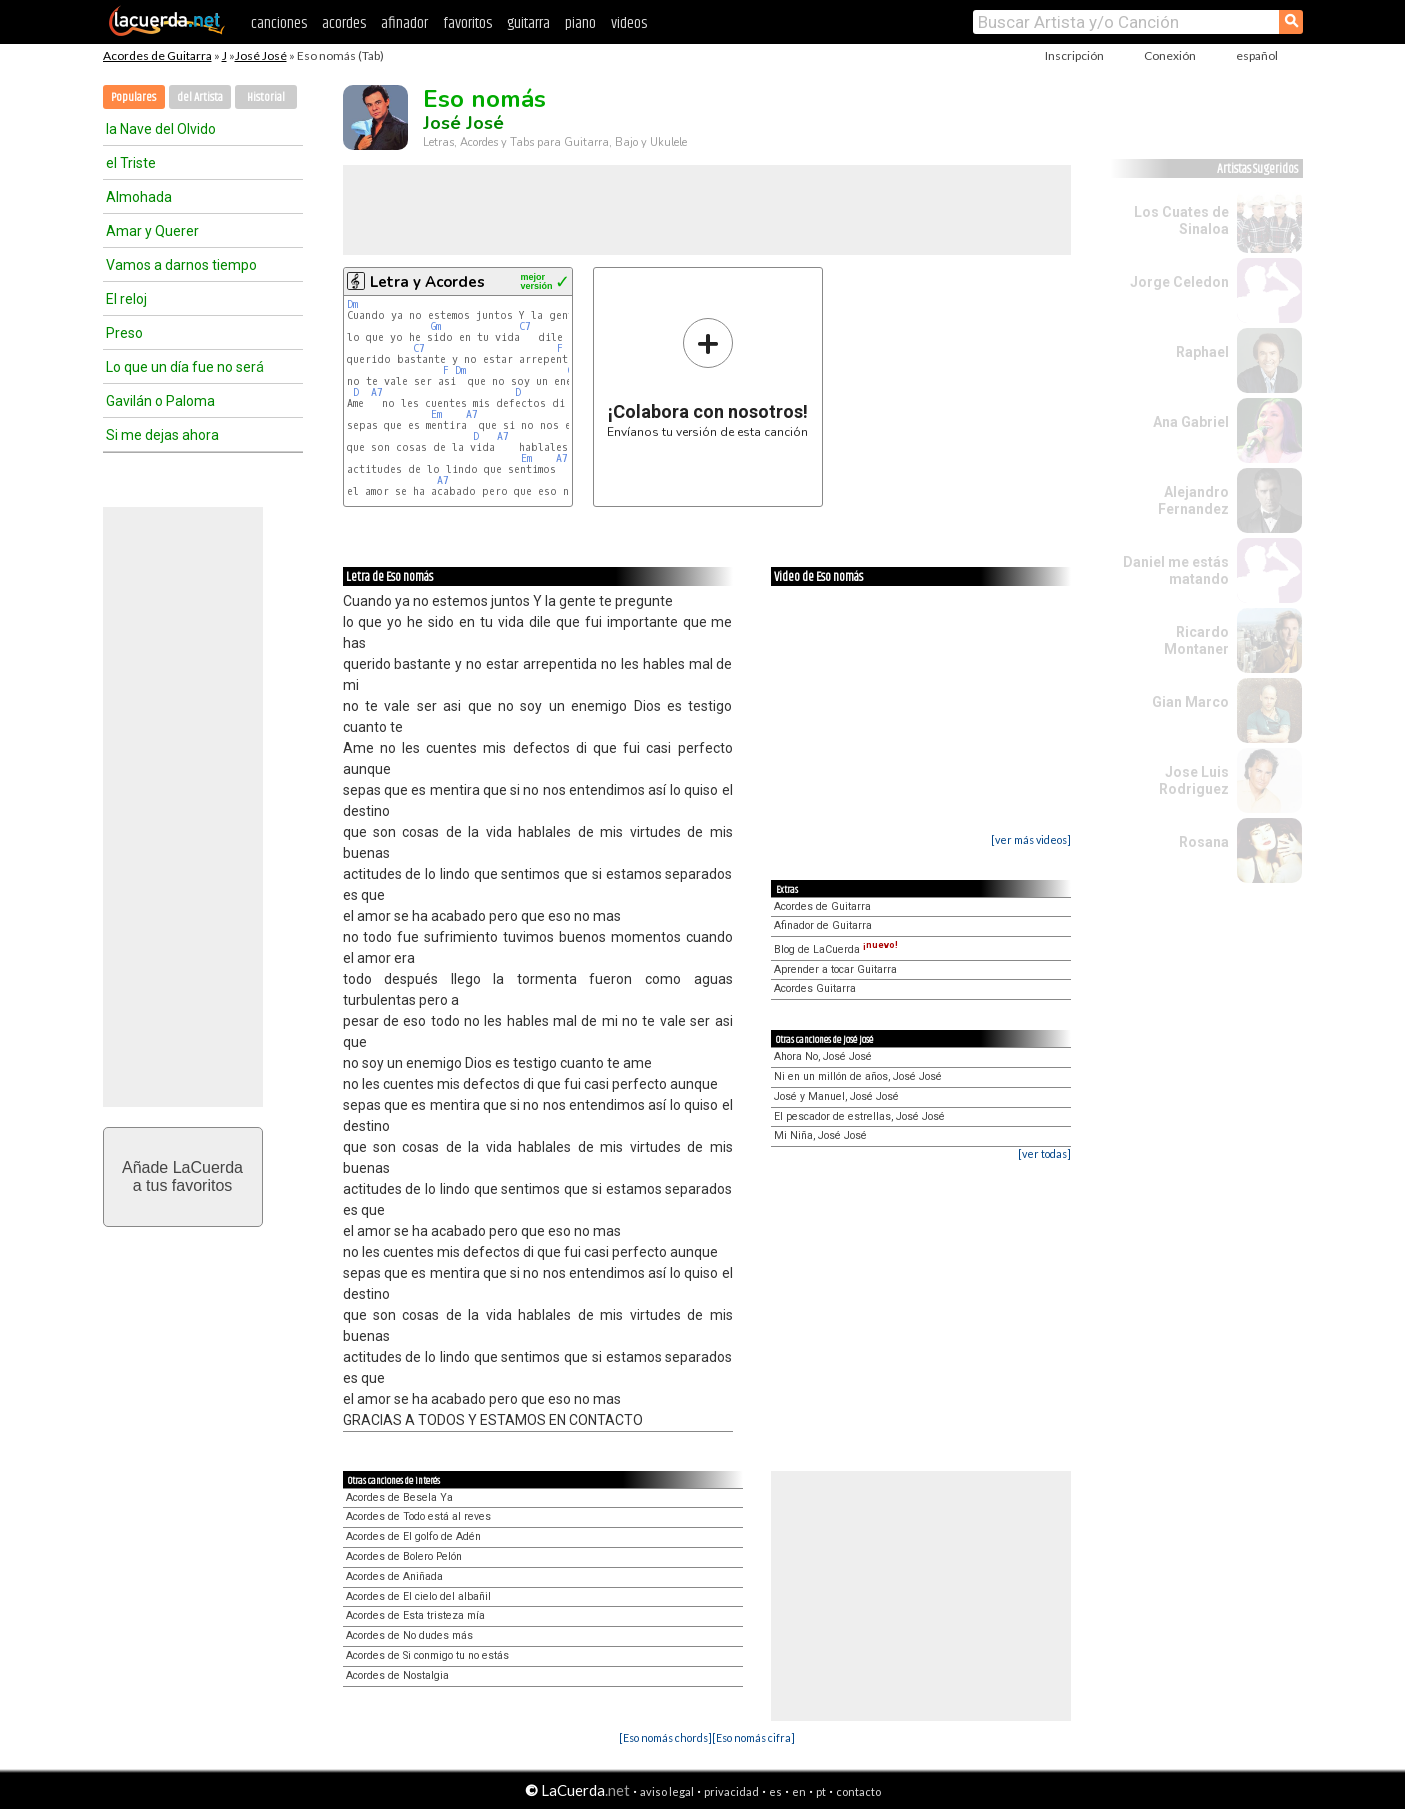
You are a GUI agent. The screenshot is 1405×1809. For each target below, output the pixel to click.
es (775, 1791)
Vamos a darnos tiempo (181, 265)
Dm (352, 304)
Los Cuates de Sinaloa (1181, 220)
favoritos (467, 23)
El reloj (126, 299)
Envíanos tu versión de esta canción (707, 377)
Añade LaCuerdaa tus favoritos (182, 1176)
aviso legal (667, 1791)
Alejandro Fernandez (1193, 500)
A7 (377, 392)
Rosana (1204, 842)
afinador (404, 23)
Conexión (1170, 55)
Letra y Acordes (427, 282)
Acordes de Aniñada (394, 1576)
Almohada (139, 197)
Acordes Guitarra (815, 988)
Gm (436, 326)
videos (629, 23)
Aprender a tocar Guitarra (835, 969)
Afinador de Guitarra (823, 925)
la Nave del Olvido (161, 129)
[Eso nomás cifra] (753, 1737)
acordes (344, 23)
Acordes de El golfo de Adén (413, 1536)
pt (821, 1791)
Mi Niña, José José (820, 1135)
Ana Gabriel (1191, 422)
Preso (124, 333)
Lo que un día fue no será (185, 367)
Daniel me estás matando (1176, 570)
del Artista (200, 97)
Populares (133, 97)
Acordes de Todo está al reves (418, 1516)
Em (436, 414)
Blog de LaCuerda (836, 949)
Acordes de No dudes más (409, 1635)
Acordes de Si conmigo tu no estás (427, 1655)
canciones (279, 23)
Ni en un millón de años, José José (858, 1076)
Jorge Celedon (1179, 282)
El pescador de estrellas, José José (859, 1116)
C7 (525, 326)
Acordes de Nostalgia (397, 1675)
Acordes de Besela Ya (399, 1497)
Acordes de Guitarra (157, 55)
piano (580, 23)
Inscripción (1074, 55)
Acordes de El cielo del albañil (418, 1596)
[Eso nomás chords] (665, 1737)
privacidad (731, 1791)
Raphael (1202, 352)
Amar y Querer (152, 231)
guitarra (528, 23)
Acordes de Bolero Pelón (404, 1556)
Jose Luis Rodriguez (1194, 780)
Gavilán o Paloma (160, 401)
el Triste (131, 163)
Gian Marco (1190, 702)
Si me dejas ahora (162, 435)
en (799, 1791)
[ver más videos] (1031, 839)
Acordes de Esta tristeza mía (415, 1615)
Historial (266, 97)
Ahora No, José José (823, 1056)
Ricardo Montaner (1196, 640)
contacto (858, 1791)
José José (261, 55)
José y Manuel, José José (836, 1096)
